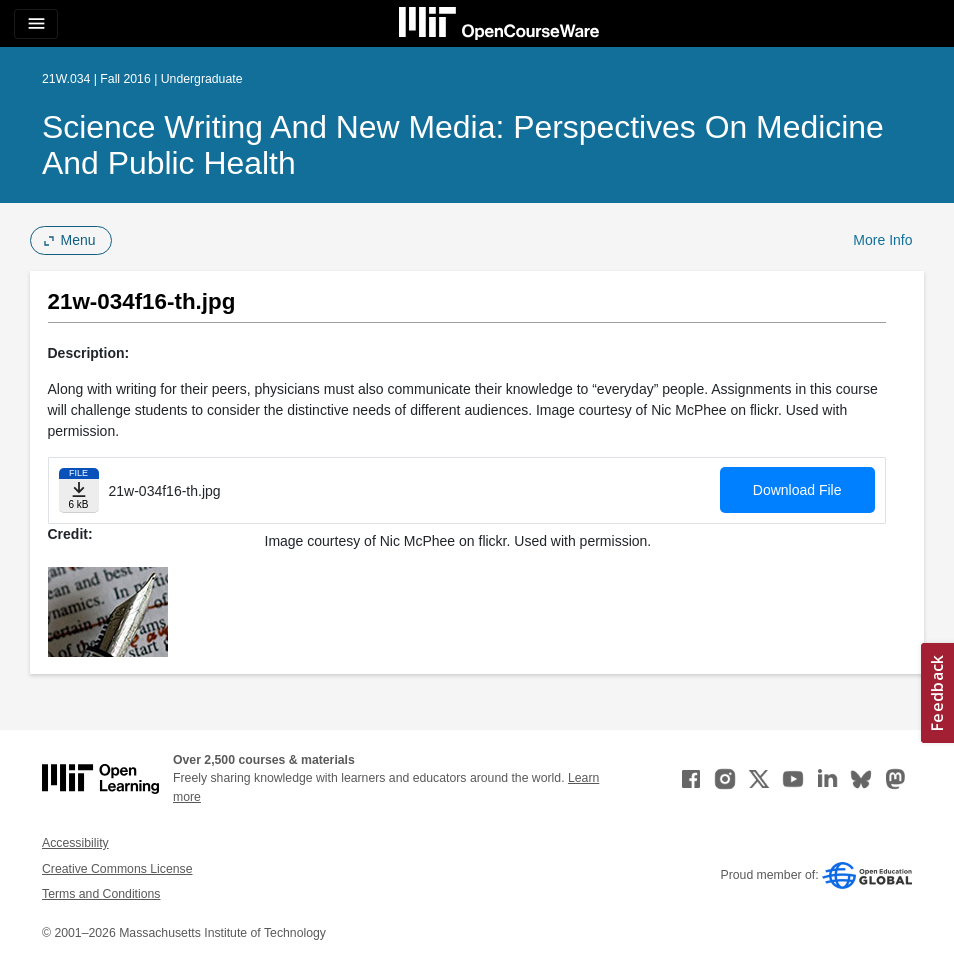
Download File (797, 490)
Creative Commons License (117, 869)
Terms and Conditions (101, 894)
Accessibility (75, 843)
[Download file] (79, 490)
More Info (882, 240)
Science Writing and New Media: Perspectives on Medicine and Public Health (463, 145)
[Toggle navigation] (36, 24)
